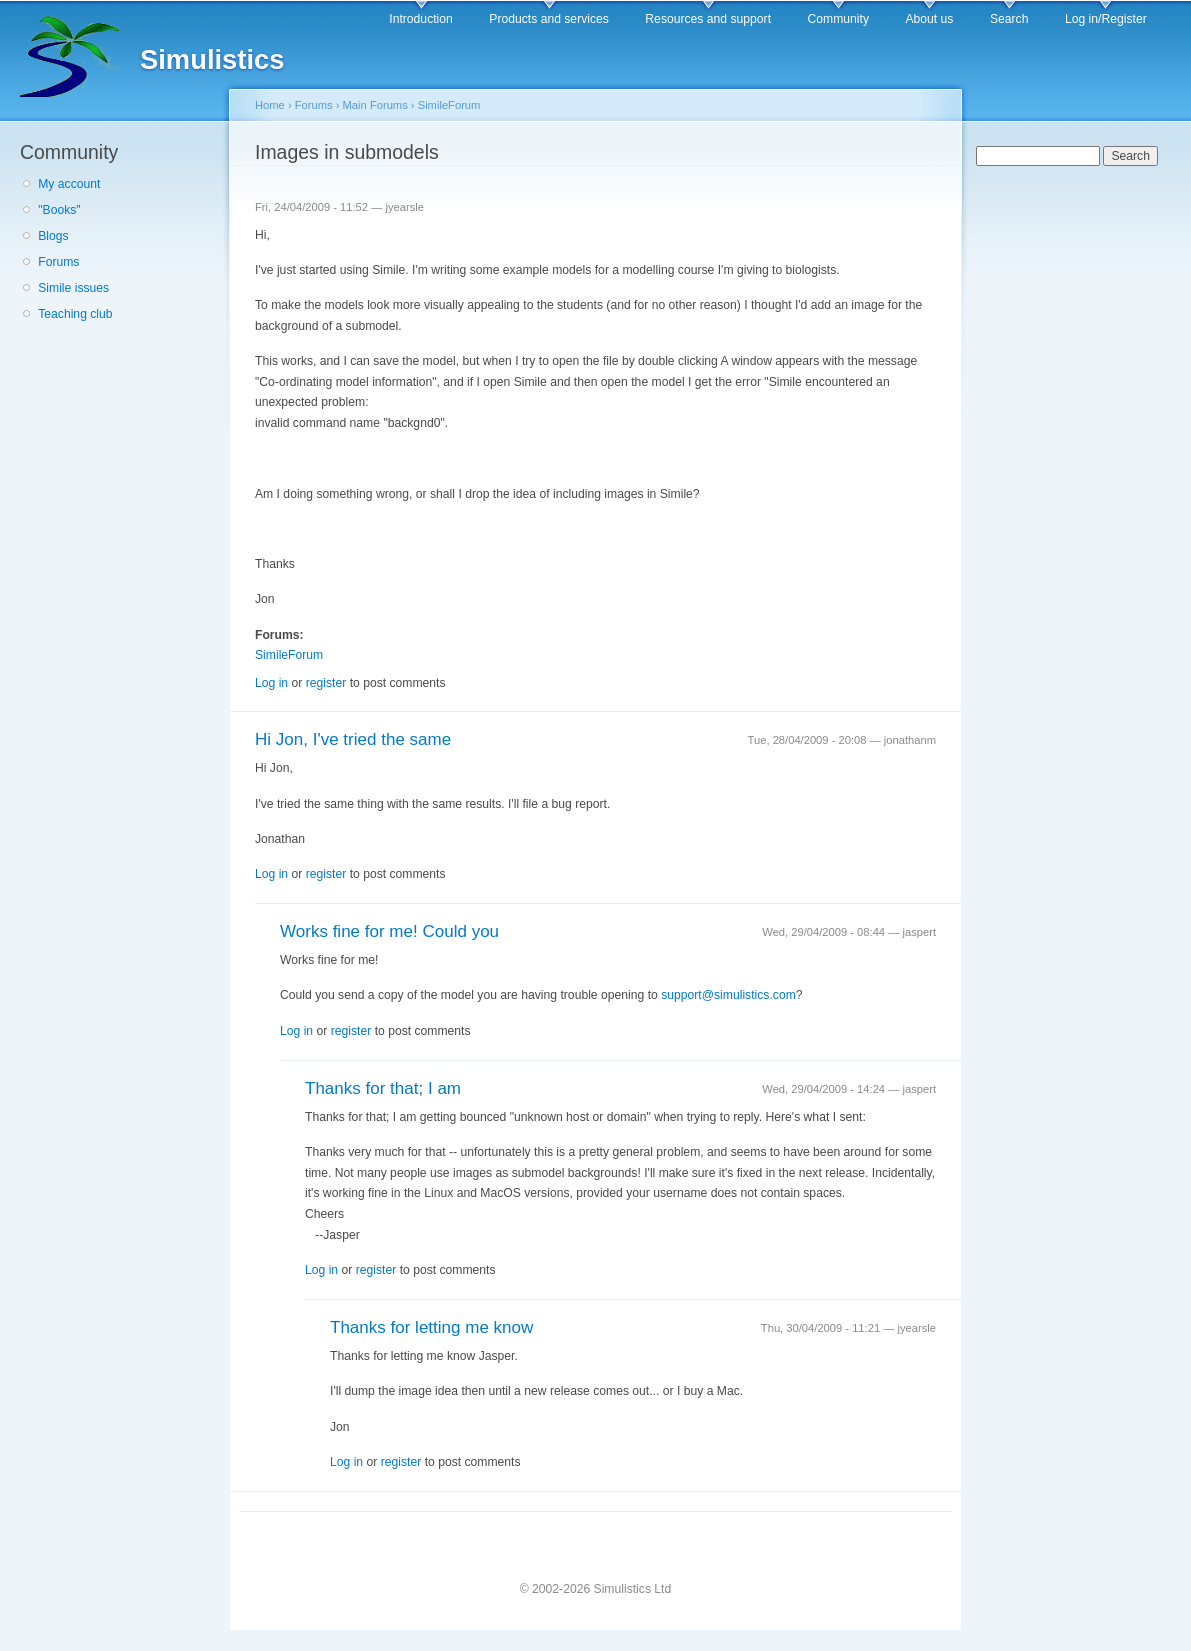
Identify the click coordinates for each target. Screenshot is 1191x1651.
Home (270, 105)
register (326, 683)
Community (838, 19)
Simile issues (73, 288)
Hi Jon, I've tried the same (353, 739)
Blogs (53, 236)
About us (929, 19)
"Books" (59, 210)
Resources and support (708, 19)
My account (69, 184)
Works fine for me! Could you (389, 931)
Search (1009, 19)
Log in (271, 683)
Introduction (421, 19)
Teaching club (75, 314)
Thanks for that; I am (383, 1088)
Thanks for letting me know (431, 1327)
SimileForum (449, 105)
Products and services (549, 19)
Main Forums (375, 105)
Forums (58, 262)
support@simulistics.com (728, 995)
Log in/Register (1106, 19)
